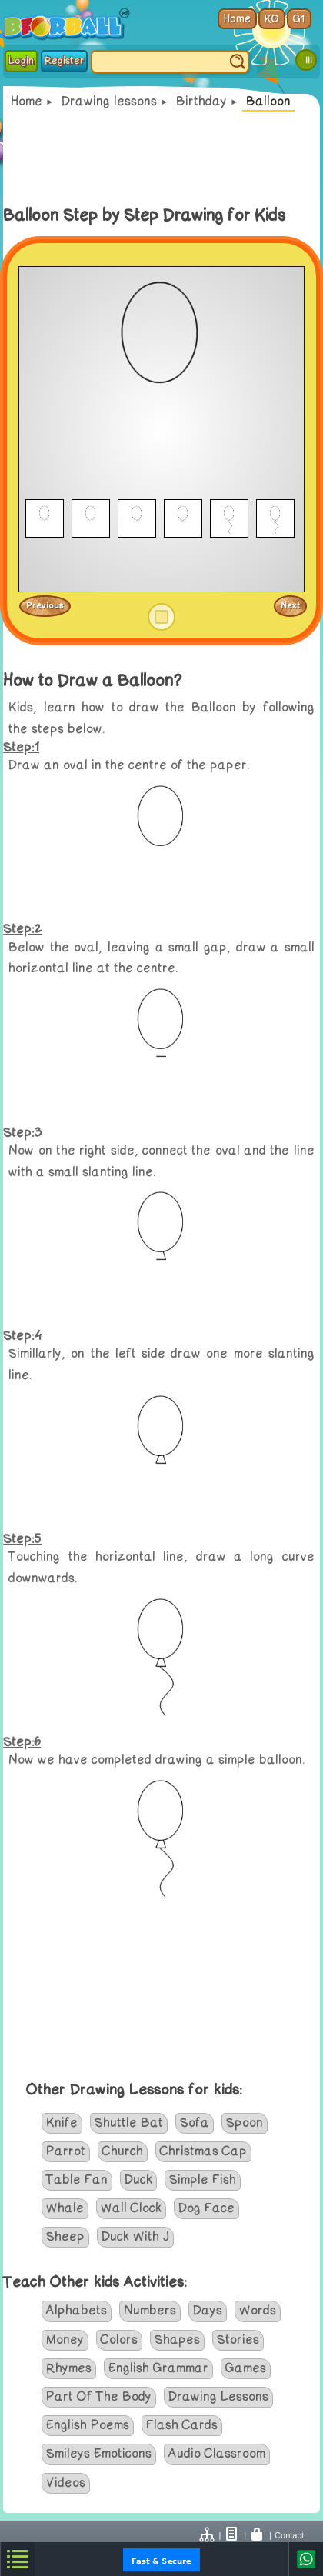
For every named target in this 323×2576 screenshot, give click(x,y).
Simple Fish (202, 2180)
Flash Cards (182, 2425)
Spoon (244, 2123)
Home (26, 101)
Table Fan (77, 2180)
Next (290, 605)
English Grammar (158, 2368)
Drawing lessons (109, 101)
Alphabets (76, 2310)
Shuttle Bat (129, 2123)
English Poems (87, 2425)
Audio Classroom (216, 2453)
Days (207, 2310)
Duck (138, 2180)
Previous (45, 605)
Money (65, 2340)
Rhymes (69, 2368)
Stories (238, 2340)
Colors (119, 2340)
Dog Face (206, 2208)
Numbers (150, 2310)
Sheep (65, 2236)
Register (64, 61)
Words (257, 2310)
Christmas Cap (203, 2151)
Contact (289, 2535)
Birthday (201, 101)
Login (21, 61)
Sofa (194, 2123)
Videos (65, 2483)
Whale (65, 2208)
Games (245, 2368)
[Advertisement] (161, 157)
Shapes (177, 2340)
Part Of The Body (99, 2396)
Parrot (65, 2151)
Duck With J (135, 2236)
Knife (62, 2123)
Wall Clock (131, 2208)
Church (122, 2151)
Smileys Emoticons (99, 2453)
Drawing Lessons (218, 2396)
